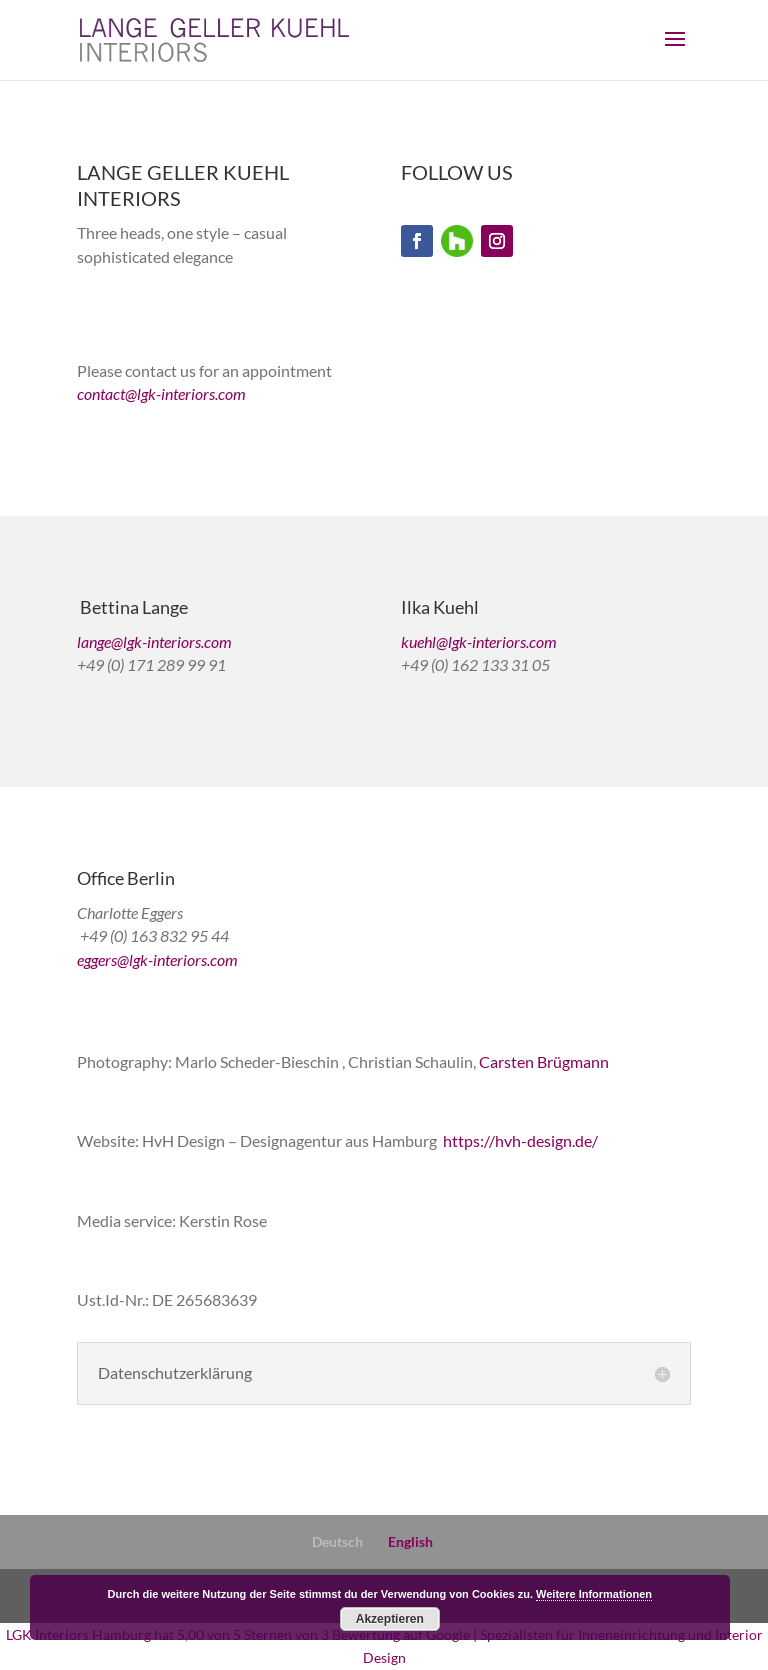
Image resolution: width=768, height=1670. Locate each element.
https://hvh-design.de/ (520, 1140)
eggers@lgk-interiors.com (157, 959)
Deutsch (337, 1541)
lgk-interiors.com (191, 393)
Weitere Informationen (594, 1594)
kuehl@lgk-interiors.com (479, 641)
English (410, 1541)
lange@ (100, 641)
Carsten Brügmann (544, 1061)
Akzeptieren (390, 1619)
